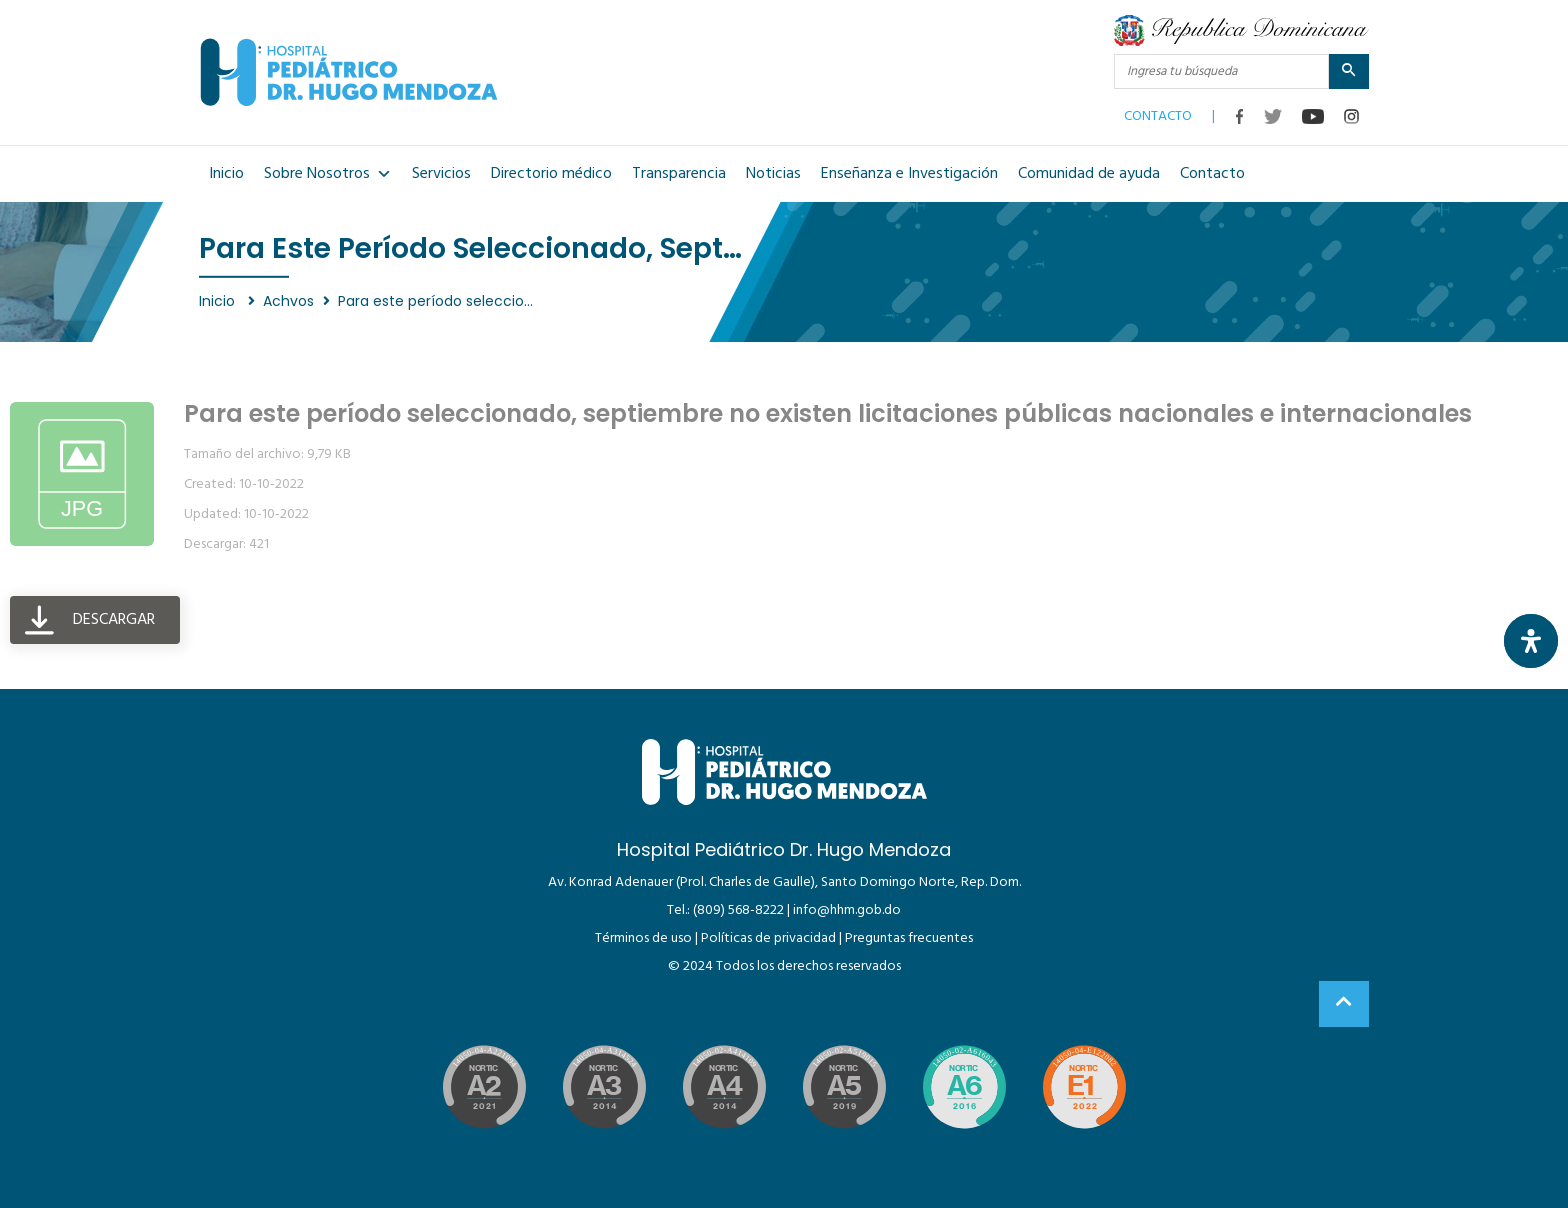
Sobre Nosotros (328, 174)
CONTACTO (1158, 112)
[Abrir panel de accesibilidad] (1531, 641)
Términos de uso (643, 938)
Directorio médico (551, 174)
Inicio (226, 174)
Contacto (1212, 174)
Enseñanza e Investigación (909, 174)
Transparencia (679, 174)
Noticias (773, 174)
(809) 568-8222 (738, 910)
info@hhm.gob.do (847, 910)
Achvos (288, 301)
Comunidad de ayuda (1089, 174)
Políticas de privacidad (768, 938)
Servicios (441, 174)
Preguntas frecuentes (909, 938)
